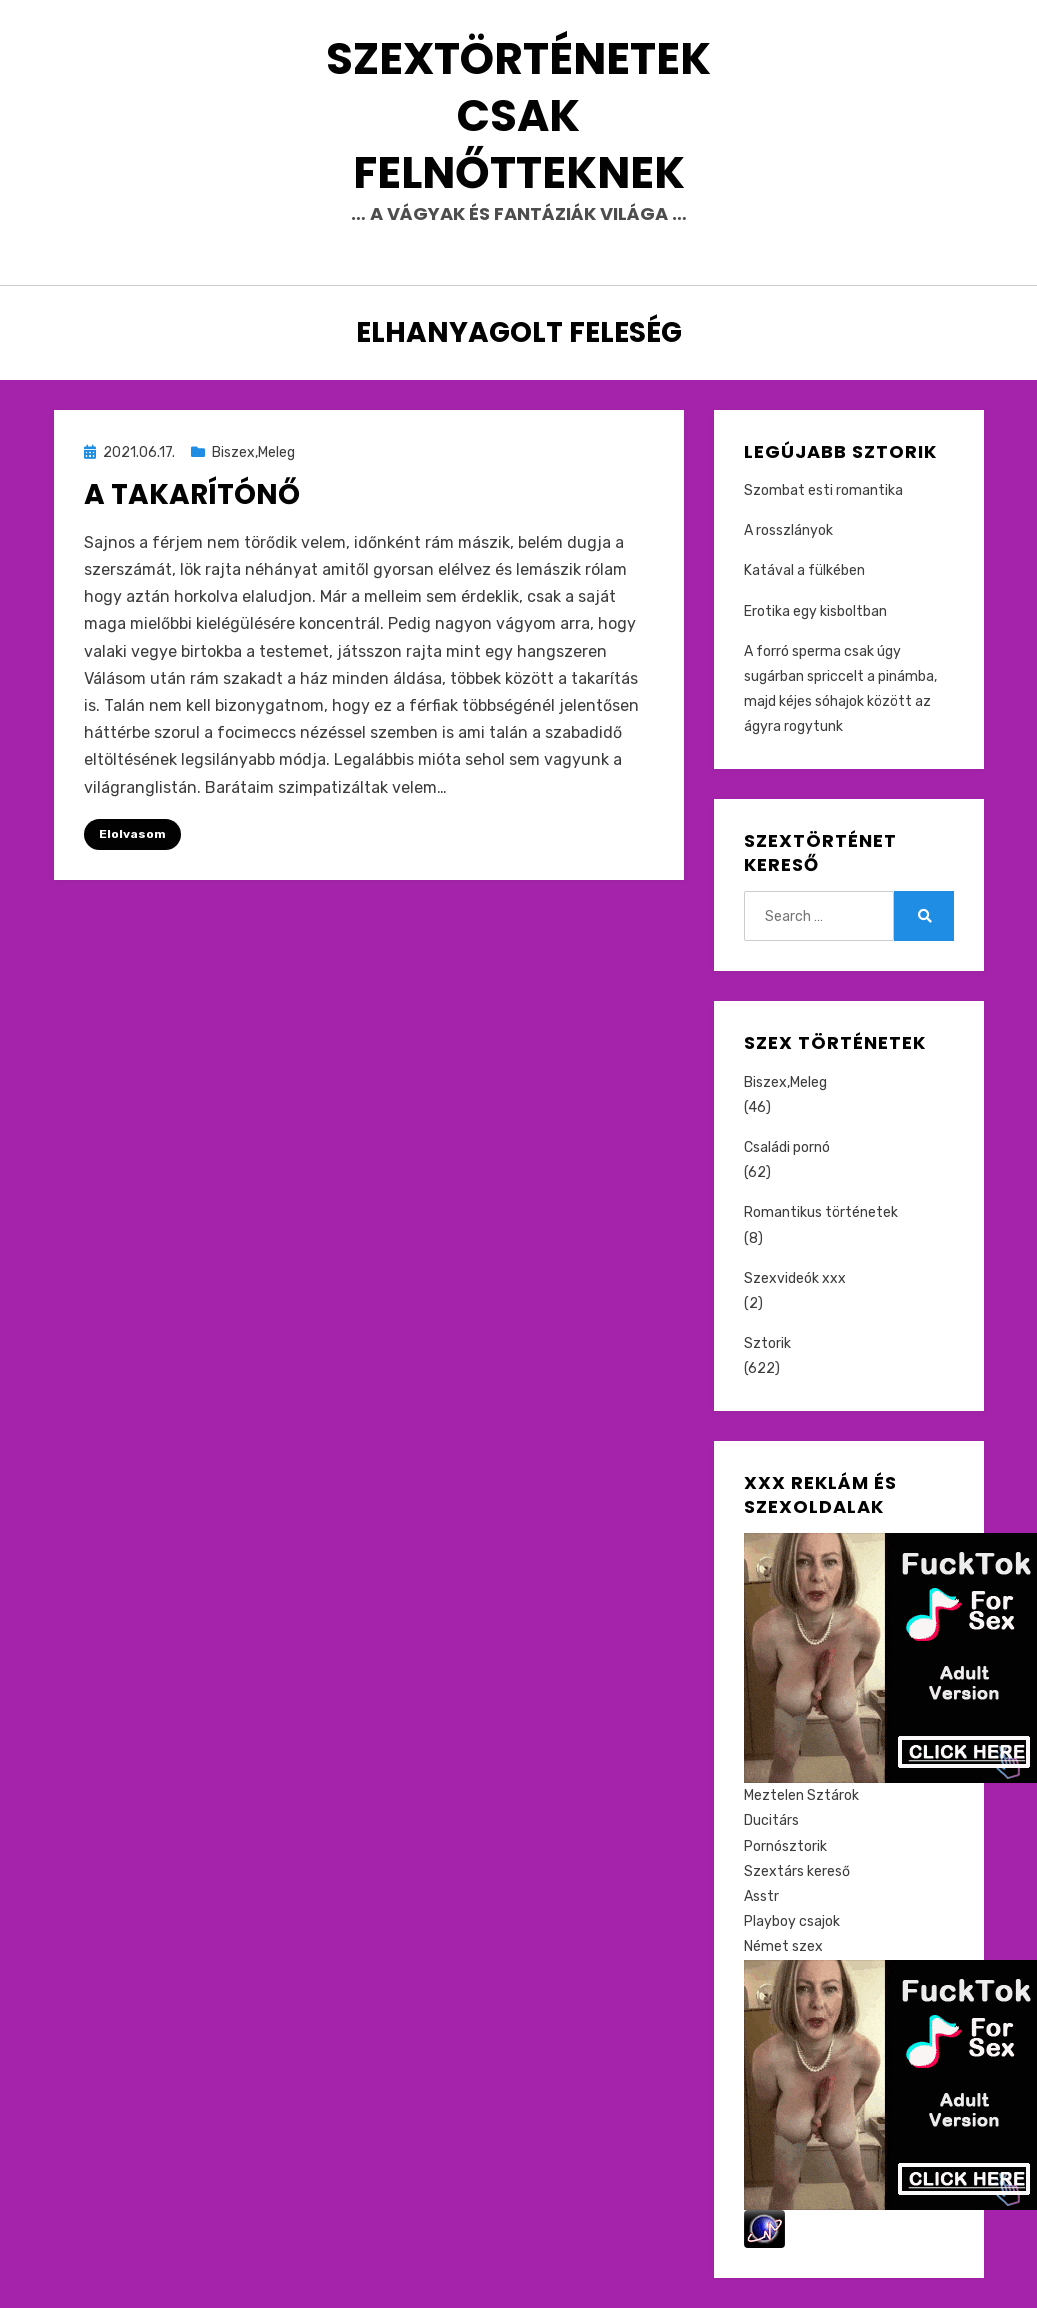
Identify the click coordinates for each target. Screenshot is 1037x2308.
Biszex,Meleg (253, 452)
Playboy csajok (792, 1921)
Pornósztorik (785, 1846)
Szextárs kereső (797, 1871)
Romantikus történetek (821, 1212)
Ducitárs (771, 1820)
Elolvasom (132, 834)
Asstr (761, 1896)
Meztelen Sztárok (801, 1795)
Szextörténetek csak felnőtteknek (518, 115)
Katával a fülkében (804, 570)
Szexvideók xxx (795, 1278)
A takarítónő (192, 494)
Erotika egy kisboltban (815, 611)
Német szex (783, 1946)
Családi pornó (787, 1147)
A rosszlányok (788, 530)
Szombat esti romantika (823, 490)
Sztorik (767, 1343)
